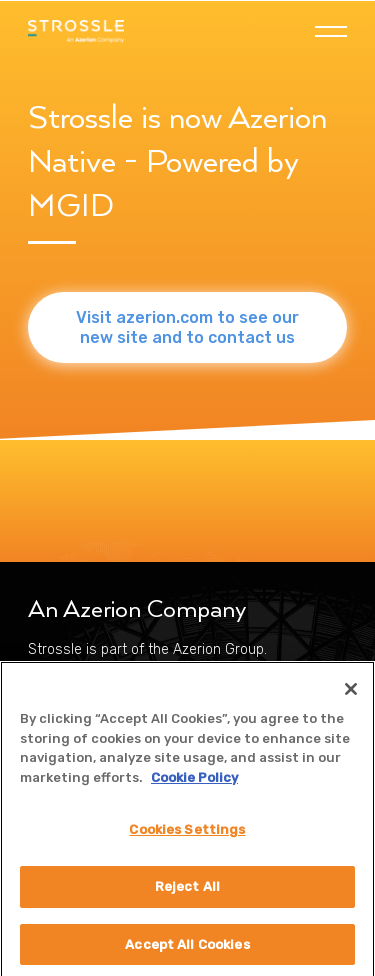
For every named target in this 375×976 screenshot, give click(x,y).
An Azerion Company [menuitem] (137, 610)
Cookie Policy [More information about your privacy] (194, 783)
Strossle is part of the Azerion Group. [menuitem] (147, 649)
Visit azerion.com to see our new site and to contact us (187, 327)
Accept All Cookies (187, 950)
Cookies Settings (187, 836)
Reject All (187, 892)
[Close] (351, 696)
